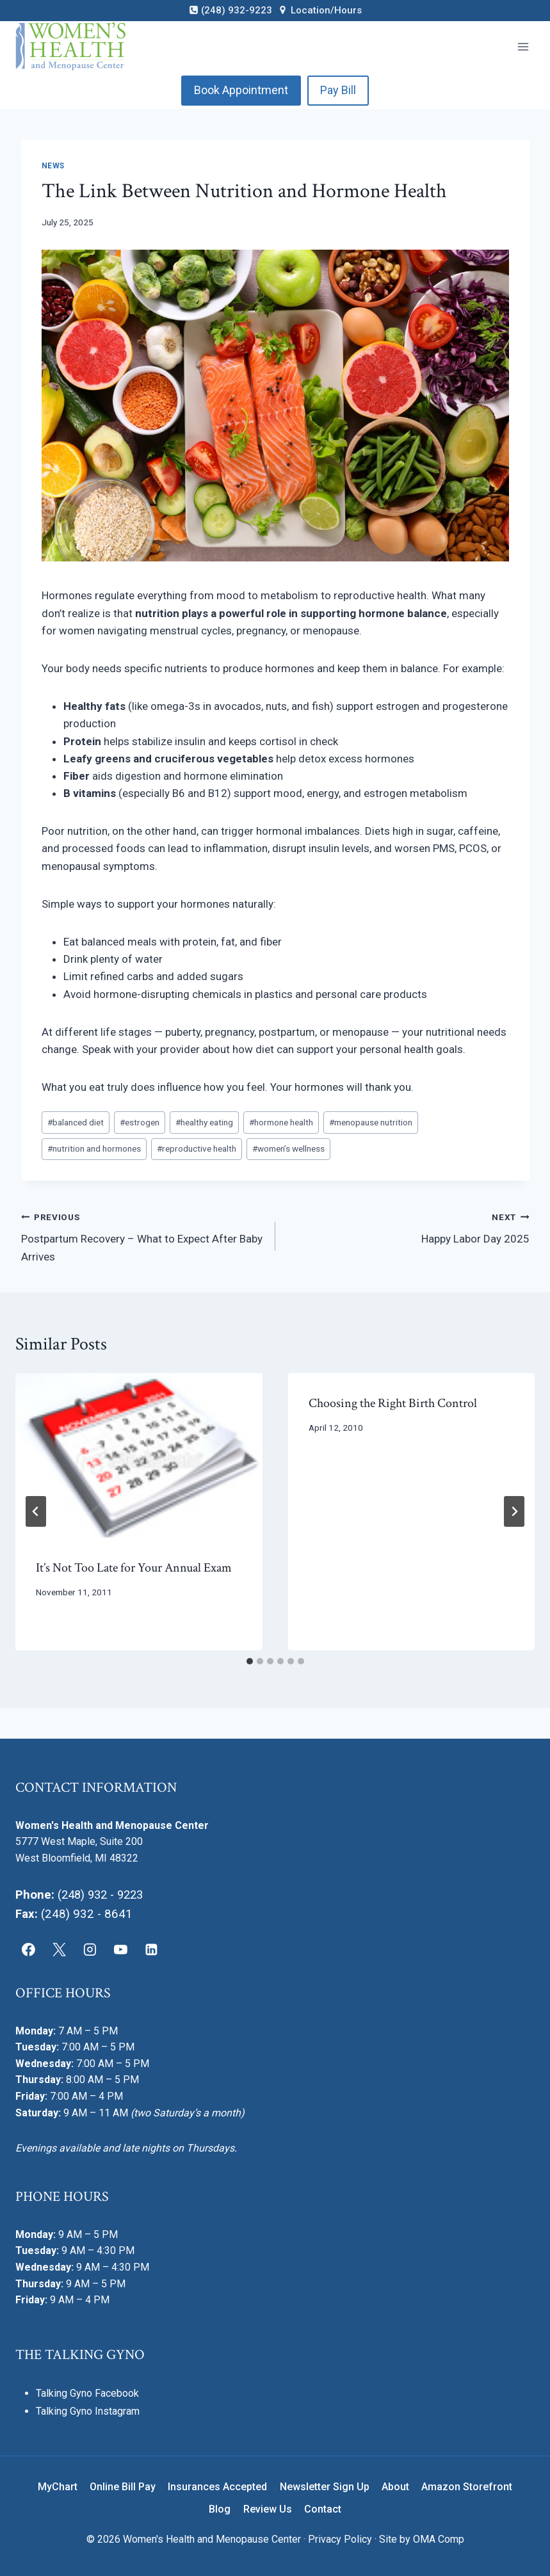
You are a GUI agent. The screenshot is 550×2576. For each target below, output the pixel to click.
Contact (322, 2508)
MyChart (57, 2486)
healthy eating (204, 1122)
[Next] (514, 1511)
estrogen (139, 1122)
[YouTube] (120, 1949)
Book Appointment (241, 90)
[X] (59, 1949)
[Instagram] (90, 1949)
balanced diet (75, 1122)
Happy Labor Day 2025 (408, 1227)
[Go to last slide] (36, 1511)
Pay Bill (338, 90)
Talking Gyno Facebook (87, 2393)
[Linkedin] (151, 1949)
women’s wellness (288, 1148)
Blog (220, 2508)
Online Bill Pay (123, 2486)
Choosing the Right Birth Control (393, 1403)
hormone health (281, 1122)
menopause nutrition (370, 1122)
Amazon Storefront (466, 2486)
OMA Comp (438, 2538)
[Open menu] (523, 46)
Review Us (267, 2508)
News (53, 165)
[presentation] (139, 1455)
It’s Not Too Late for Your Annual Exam (134, 1567)
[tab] (250, 1661)
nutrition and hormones (94, 1148)
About (395, 2486)
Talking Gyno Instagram (88, 2410)
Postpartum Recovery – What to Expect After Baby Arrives (142, 1235)
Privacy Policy (340, 2538)
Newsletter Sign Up (324, 2486)
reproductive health (196, 1148)
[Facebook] (28, 1949)
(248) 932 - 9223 (103, 1894)
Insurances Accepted (217, 2486)
